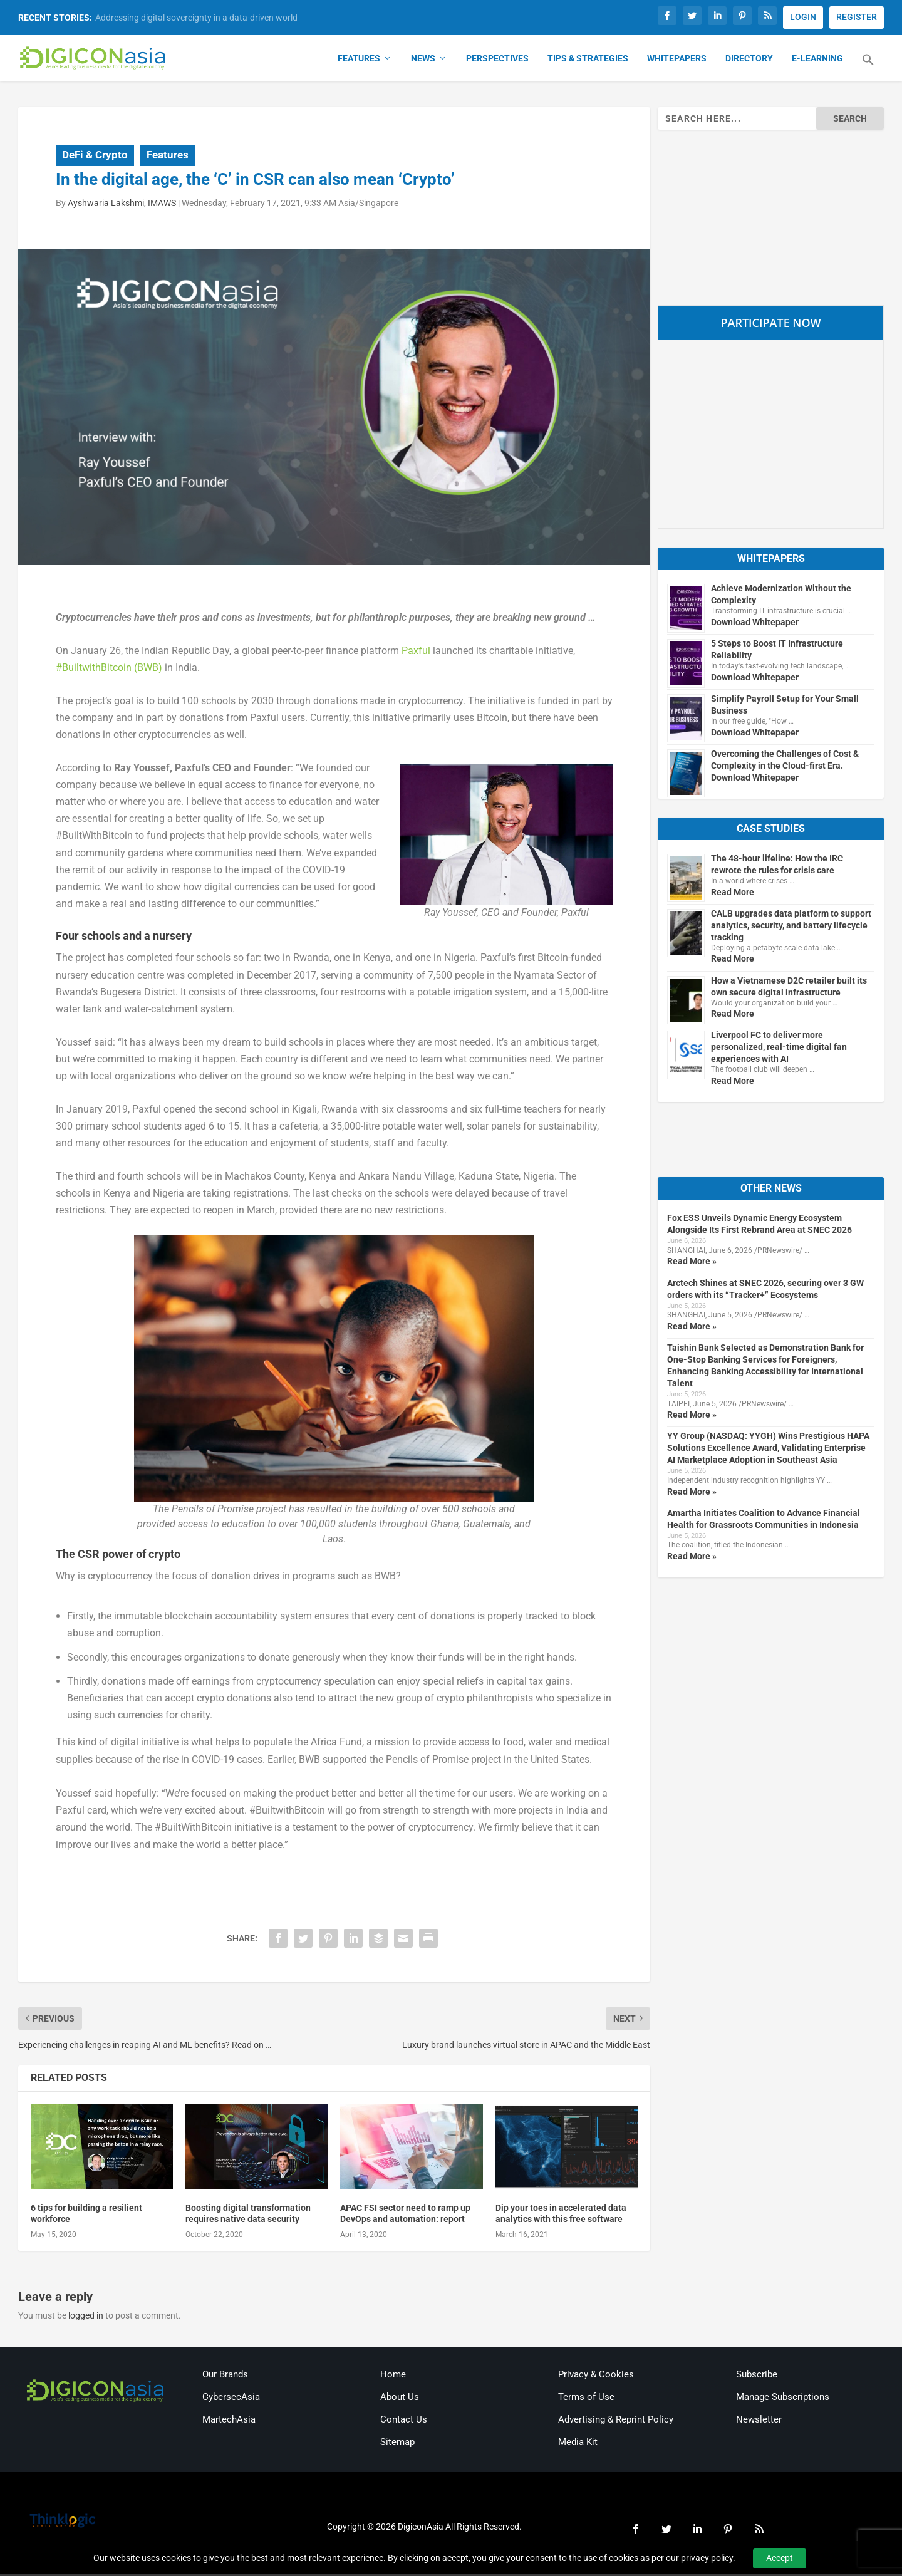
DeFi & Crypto (95, 156)
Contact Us (403, 2421)
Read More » (692, 1264)
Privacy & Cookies (596, 2376)
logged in (85, 2318)
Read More (732, 894)
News (423, 60)
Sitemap (397, 2443)
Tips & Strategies (587, 60)
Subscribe (756, 2376)
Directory (749, 60)
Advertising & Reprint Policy (615, 2421)
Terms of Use (586, 2398)
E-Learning (817, 60)
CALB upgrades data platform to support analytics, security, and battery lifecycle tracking (791, 927)
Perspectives (497, 60)
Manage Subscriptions (782, 2398)
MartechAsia (229, 2421)
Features (359, 60)
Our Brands (225, 2376)
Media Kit (578, 2443)
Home (393, 2376)
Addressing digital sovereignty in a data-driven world (196, 18)
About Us (399, 2398)
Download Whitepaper (755, 624)
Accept (779, 2558)
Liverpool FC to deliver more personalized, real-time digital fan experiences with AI (779, 1049)
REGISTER (856, 17)
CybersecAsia (231, 2398)
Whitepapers (677, 60)
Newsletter (759, 2421)
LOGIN (803, 17)
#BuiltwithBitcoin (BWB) (109, 669)
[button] (868, 69)
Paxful (416, 652)
